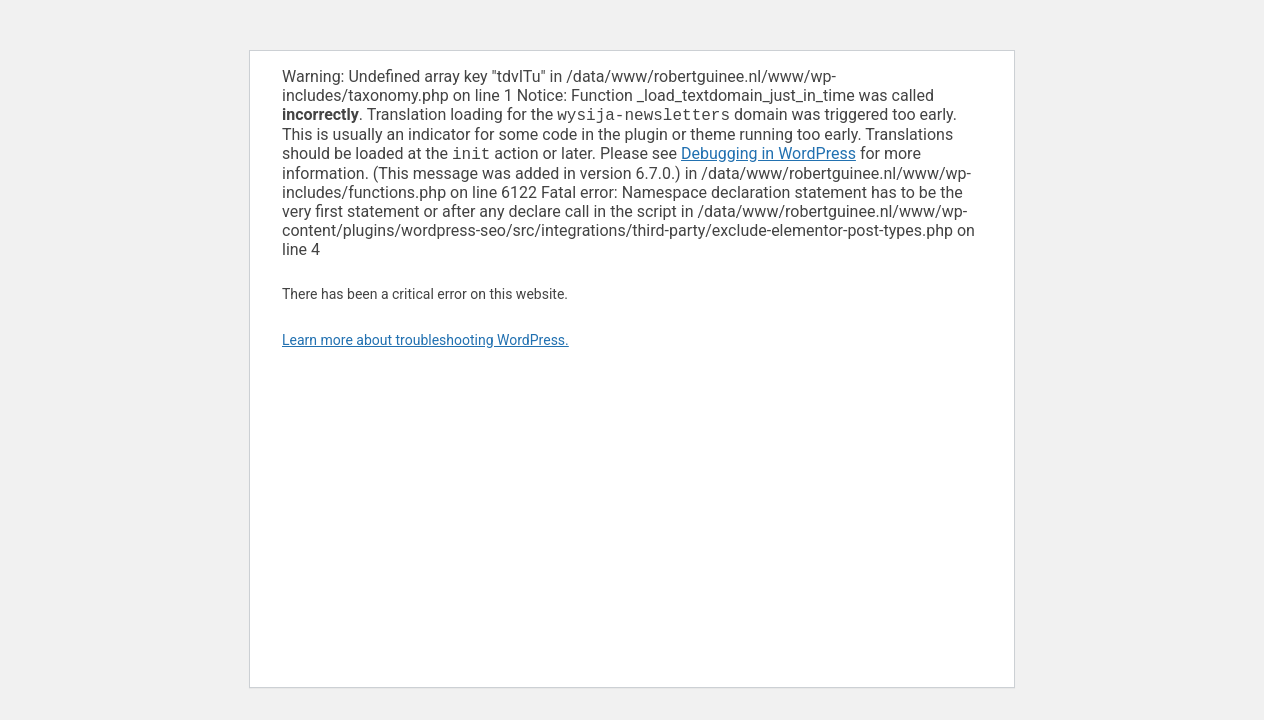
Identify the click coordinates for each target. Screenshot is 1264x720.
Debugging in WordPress (768, 157)
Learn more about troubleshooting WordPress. (425, 344)
